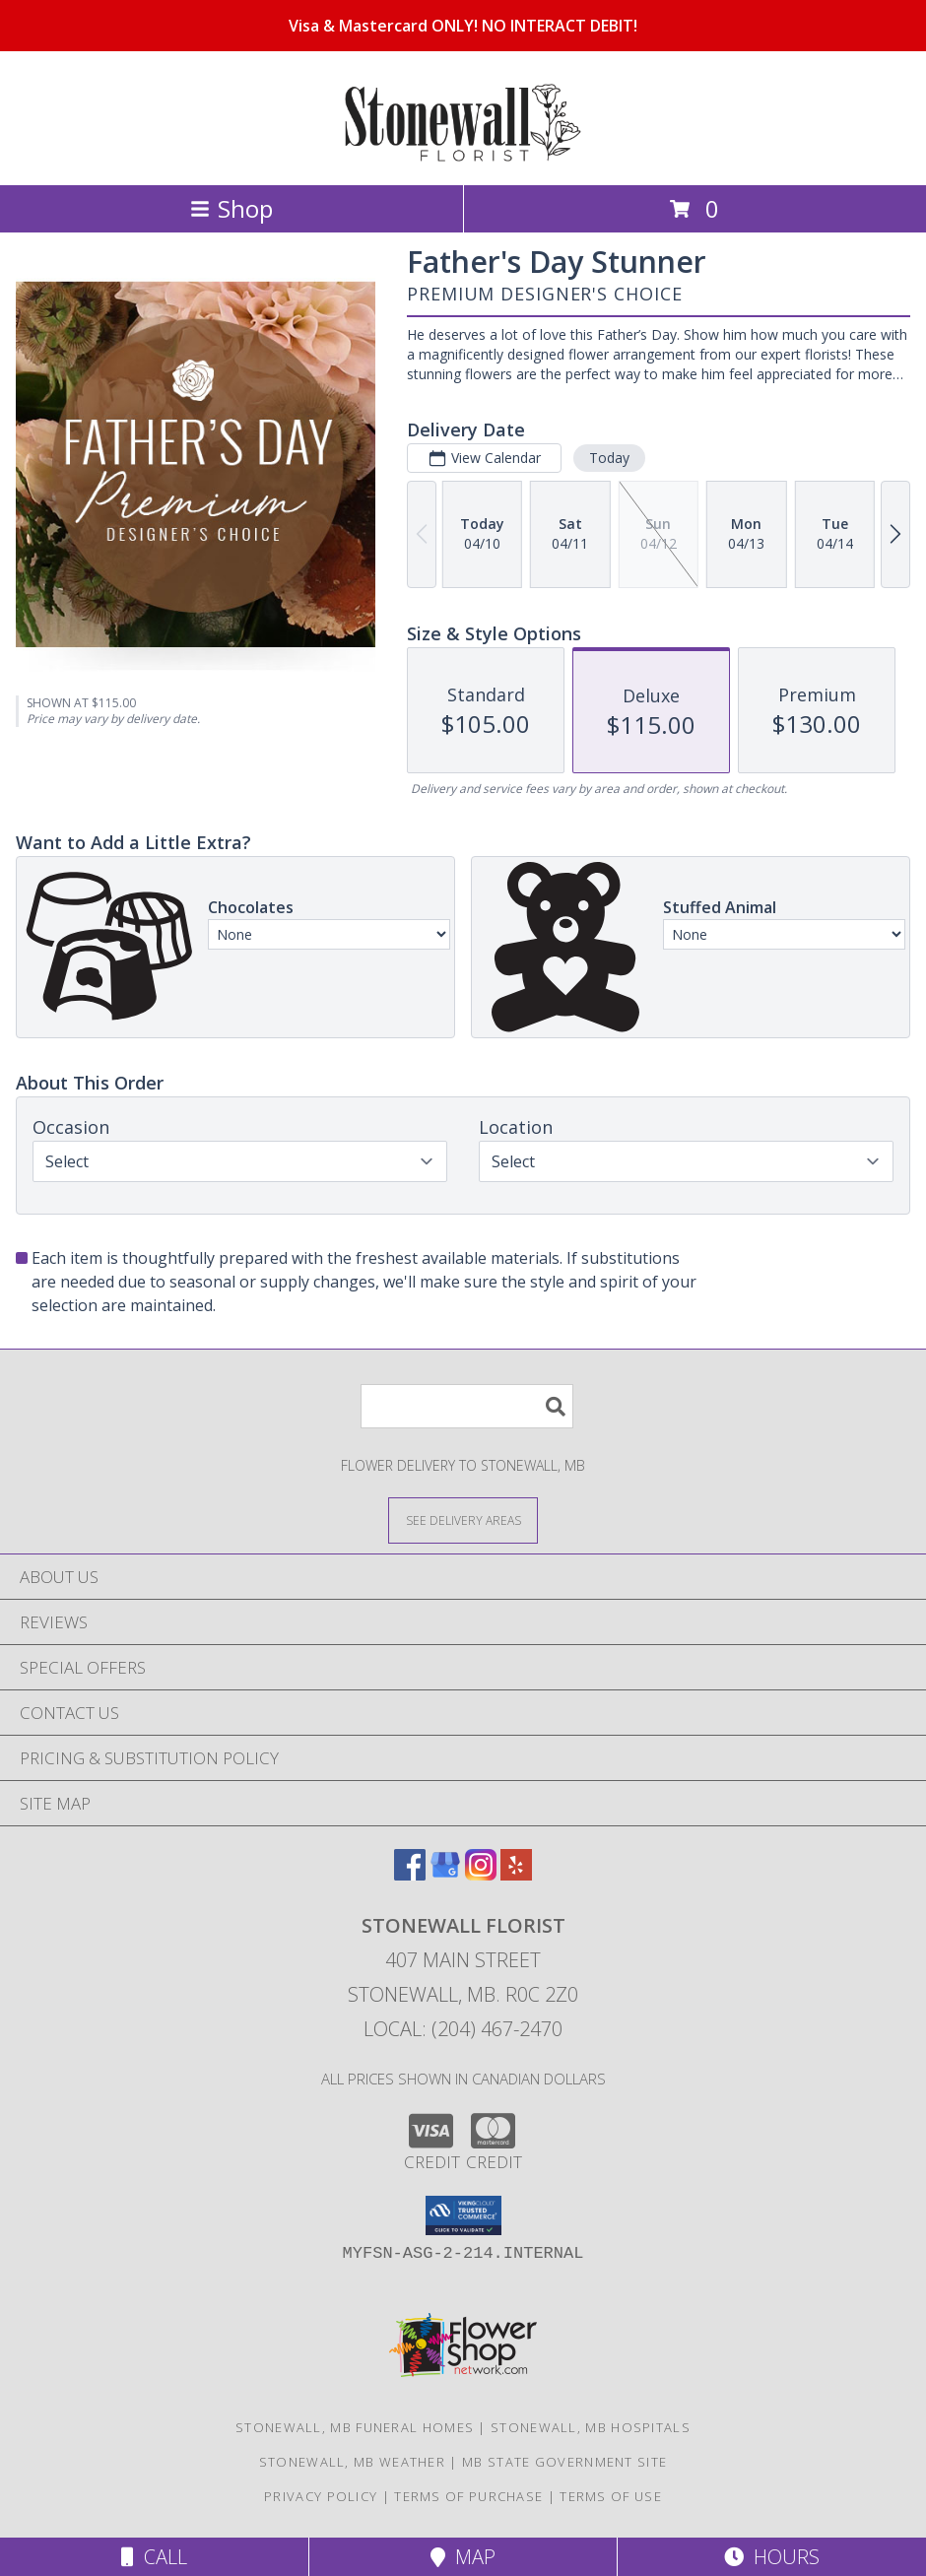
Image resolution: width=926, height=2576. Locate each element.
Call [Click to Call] (154, 2556)
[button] (463, 2215)
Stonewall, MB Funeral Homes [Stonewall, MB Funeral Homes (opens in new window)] (354, 2427)
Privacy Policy (320, 2496)
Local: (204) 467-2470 (463, 2028)
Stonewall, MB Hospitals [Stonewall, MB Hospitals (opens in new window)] (591, 2427)
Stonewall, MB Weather (352, 2462)
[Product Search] (467, 1406)
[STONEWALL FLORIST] (463, 156)
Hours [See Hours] (772, 2556)
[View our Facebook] (410, 1874)
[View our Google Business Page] (445, 1874)
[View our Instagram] (480, 1874)
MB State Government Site (564, 2462)
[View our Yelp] (516, 1874)
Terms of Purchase (468, 2496)
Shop (231, 208)
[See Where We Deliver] (463, 1519)
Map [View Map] (463, 2556)
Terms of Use (611, 2496)
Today (609, 457)
